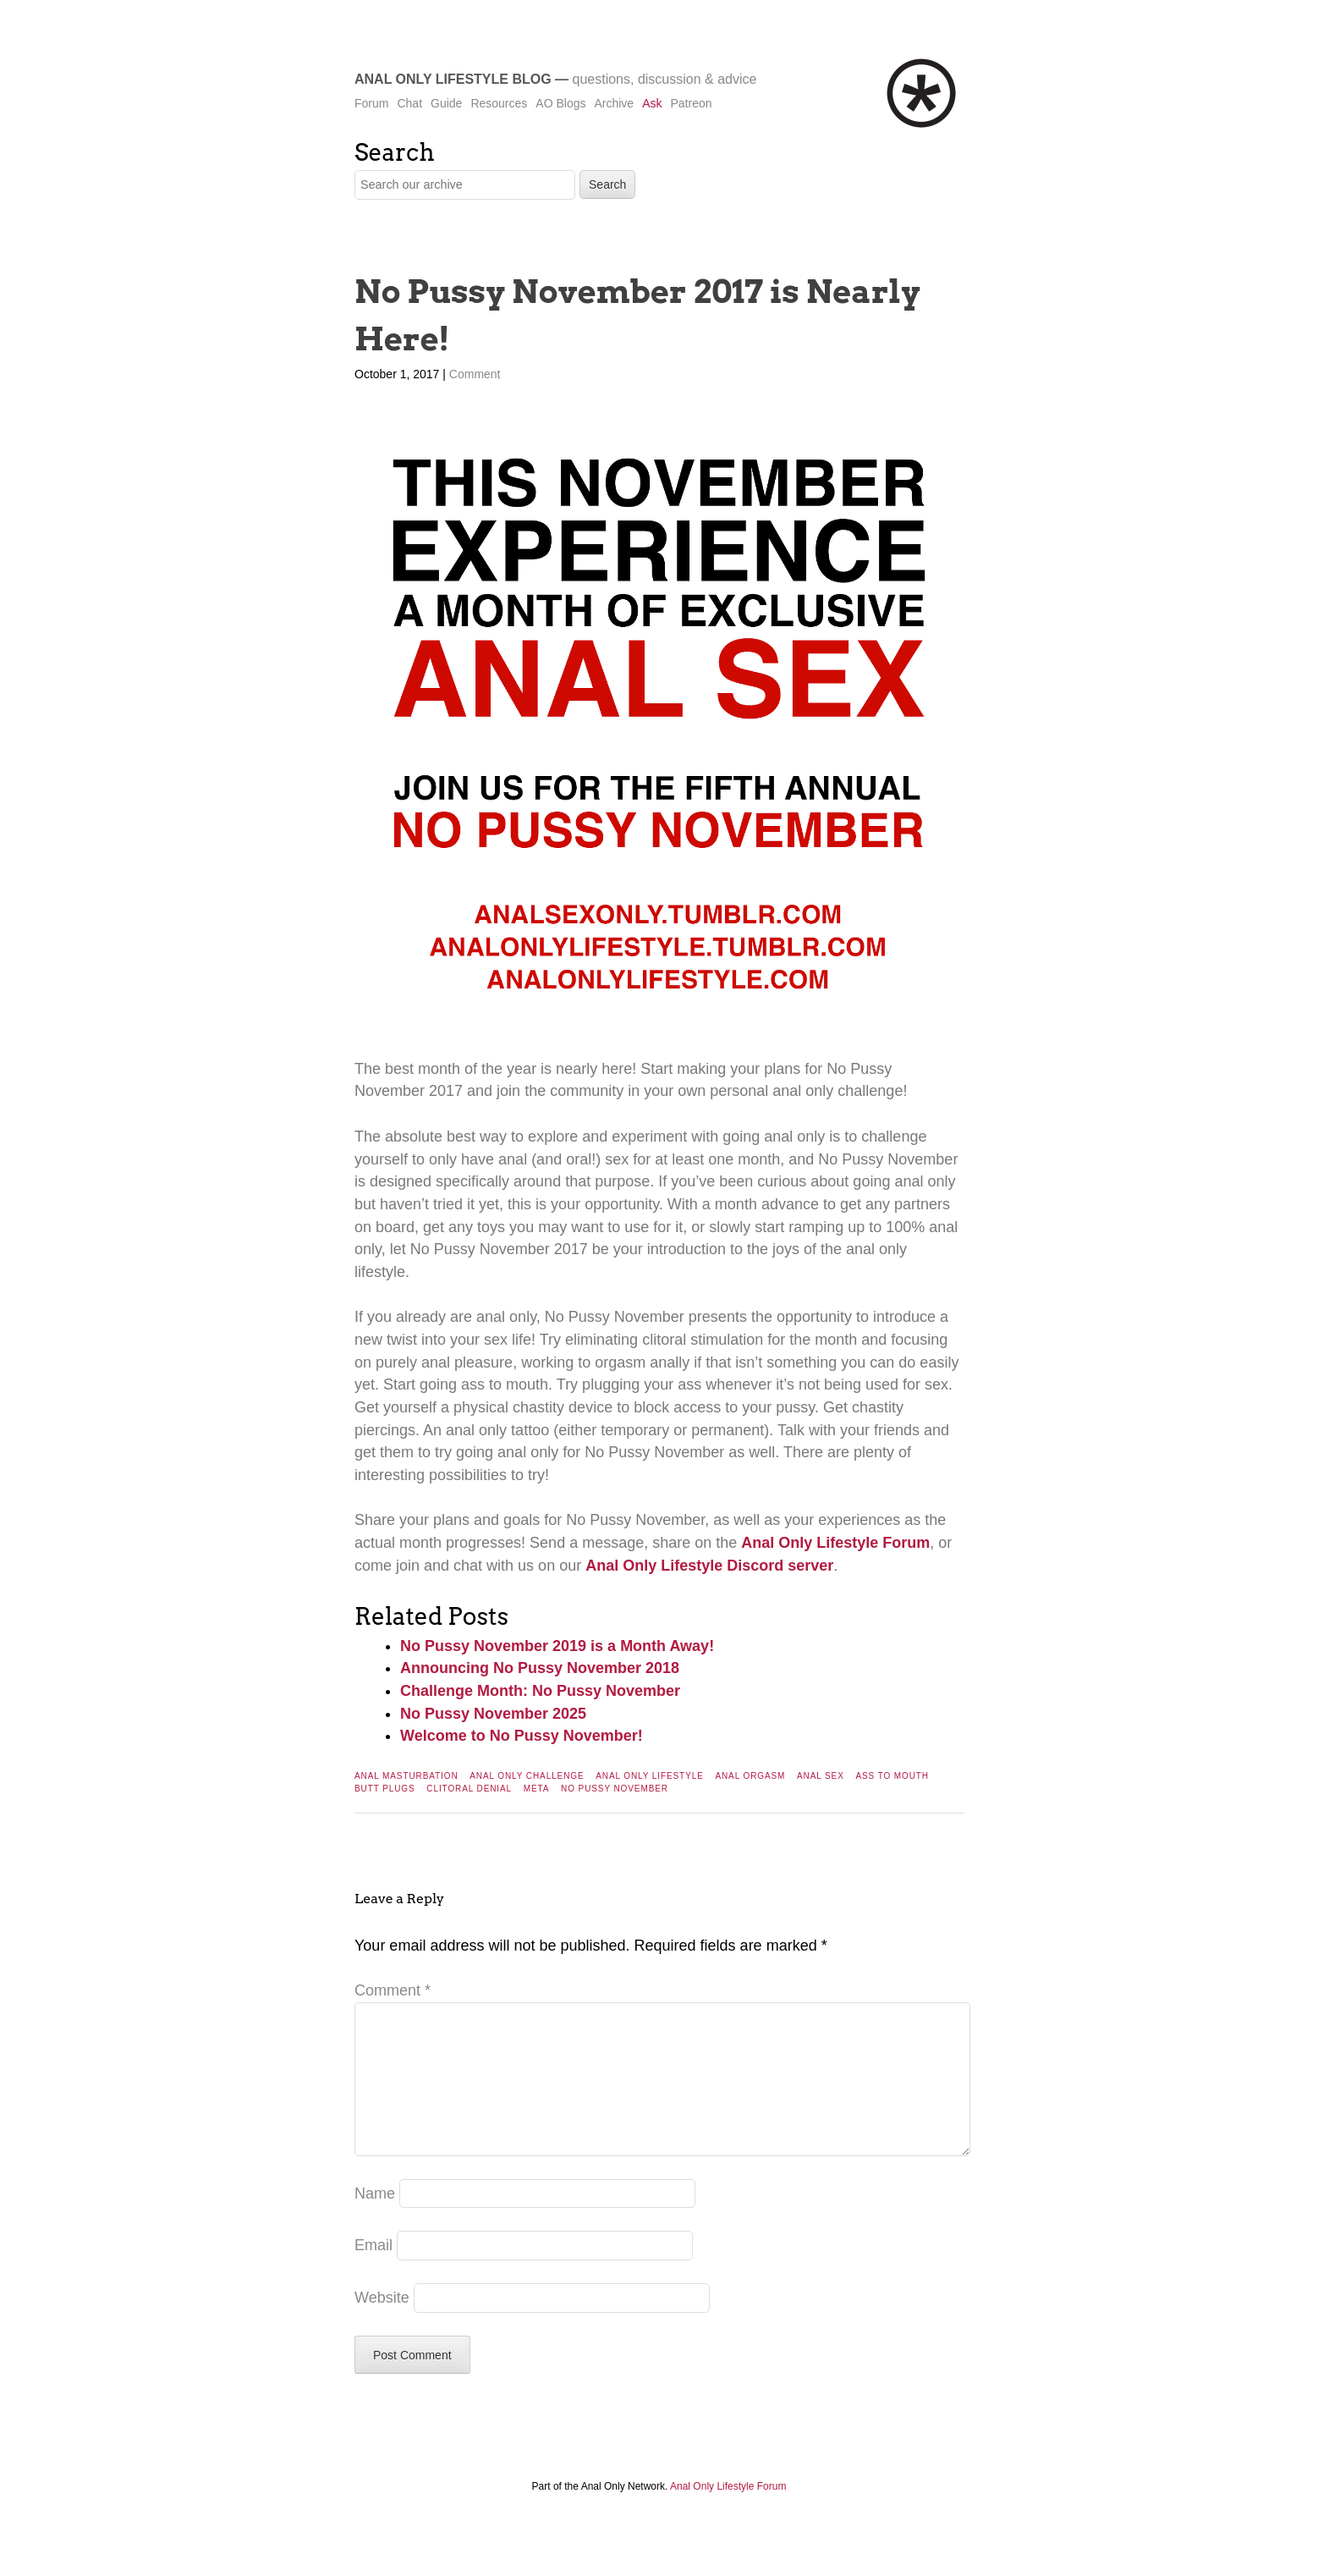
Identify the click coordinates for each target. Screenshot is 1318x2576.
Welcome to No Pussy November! (521, 1735)
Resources (498, 103)
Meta (537, 1788)
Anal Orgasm (750, 1776)
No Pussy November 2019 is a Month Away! (557, 1646)
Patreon (690, 103)
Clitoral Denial (469, 1788)
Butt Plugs (384, 1788)
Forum (371, 103)
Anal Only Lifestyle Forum (835, 1542)
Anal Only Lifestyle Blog (453, 79)
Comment (475, 374)
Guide (446, 103)
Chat (409, 103)
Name (374, 2220)
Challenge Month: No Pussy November (540, 1690)
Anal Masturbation (406, 1776)
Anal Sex (820, 1776)
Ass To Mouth (892, 1776)
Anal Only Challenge (527, 1776)
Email (373, 2272)
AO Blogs (560, 103)
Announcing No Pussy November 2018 (539, 1668)
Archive (614, 103)
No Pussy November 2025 (493, 1713)
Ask (652, 103)
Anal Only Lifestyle (650, 1776)
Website (381, 2324)
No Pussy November (614, 1788)
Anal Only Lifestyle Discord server (709, 1565)
